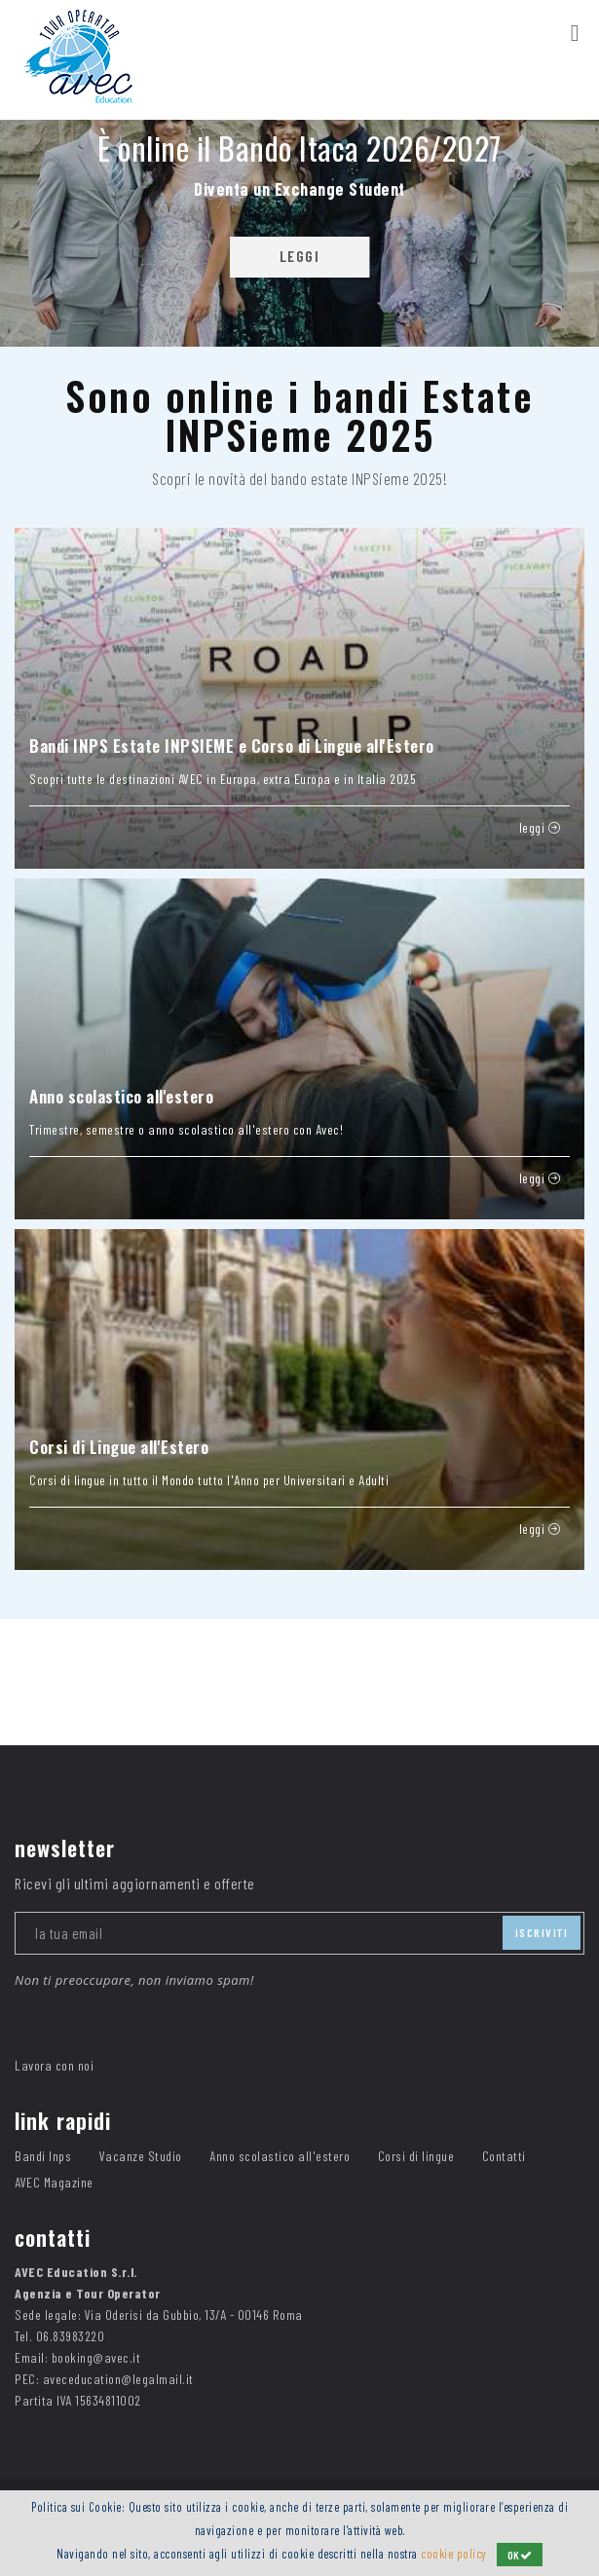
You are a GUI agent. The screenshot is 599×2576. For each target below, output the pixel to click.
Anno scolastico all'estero (279, 2155)
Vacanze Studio (140, 2155)
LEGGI (300, 255)
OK (520, 2554)
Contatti (504, 2155)
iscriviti (542, 1932)
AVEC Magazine (54, 2182)
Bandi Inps (43, 2155)
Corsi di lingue (416, 2155)
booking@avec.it (96, 2357)
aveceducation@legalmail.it (118, 2379)
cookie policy (454, 2553)
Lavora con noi (54, 2065)
